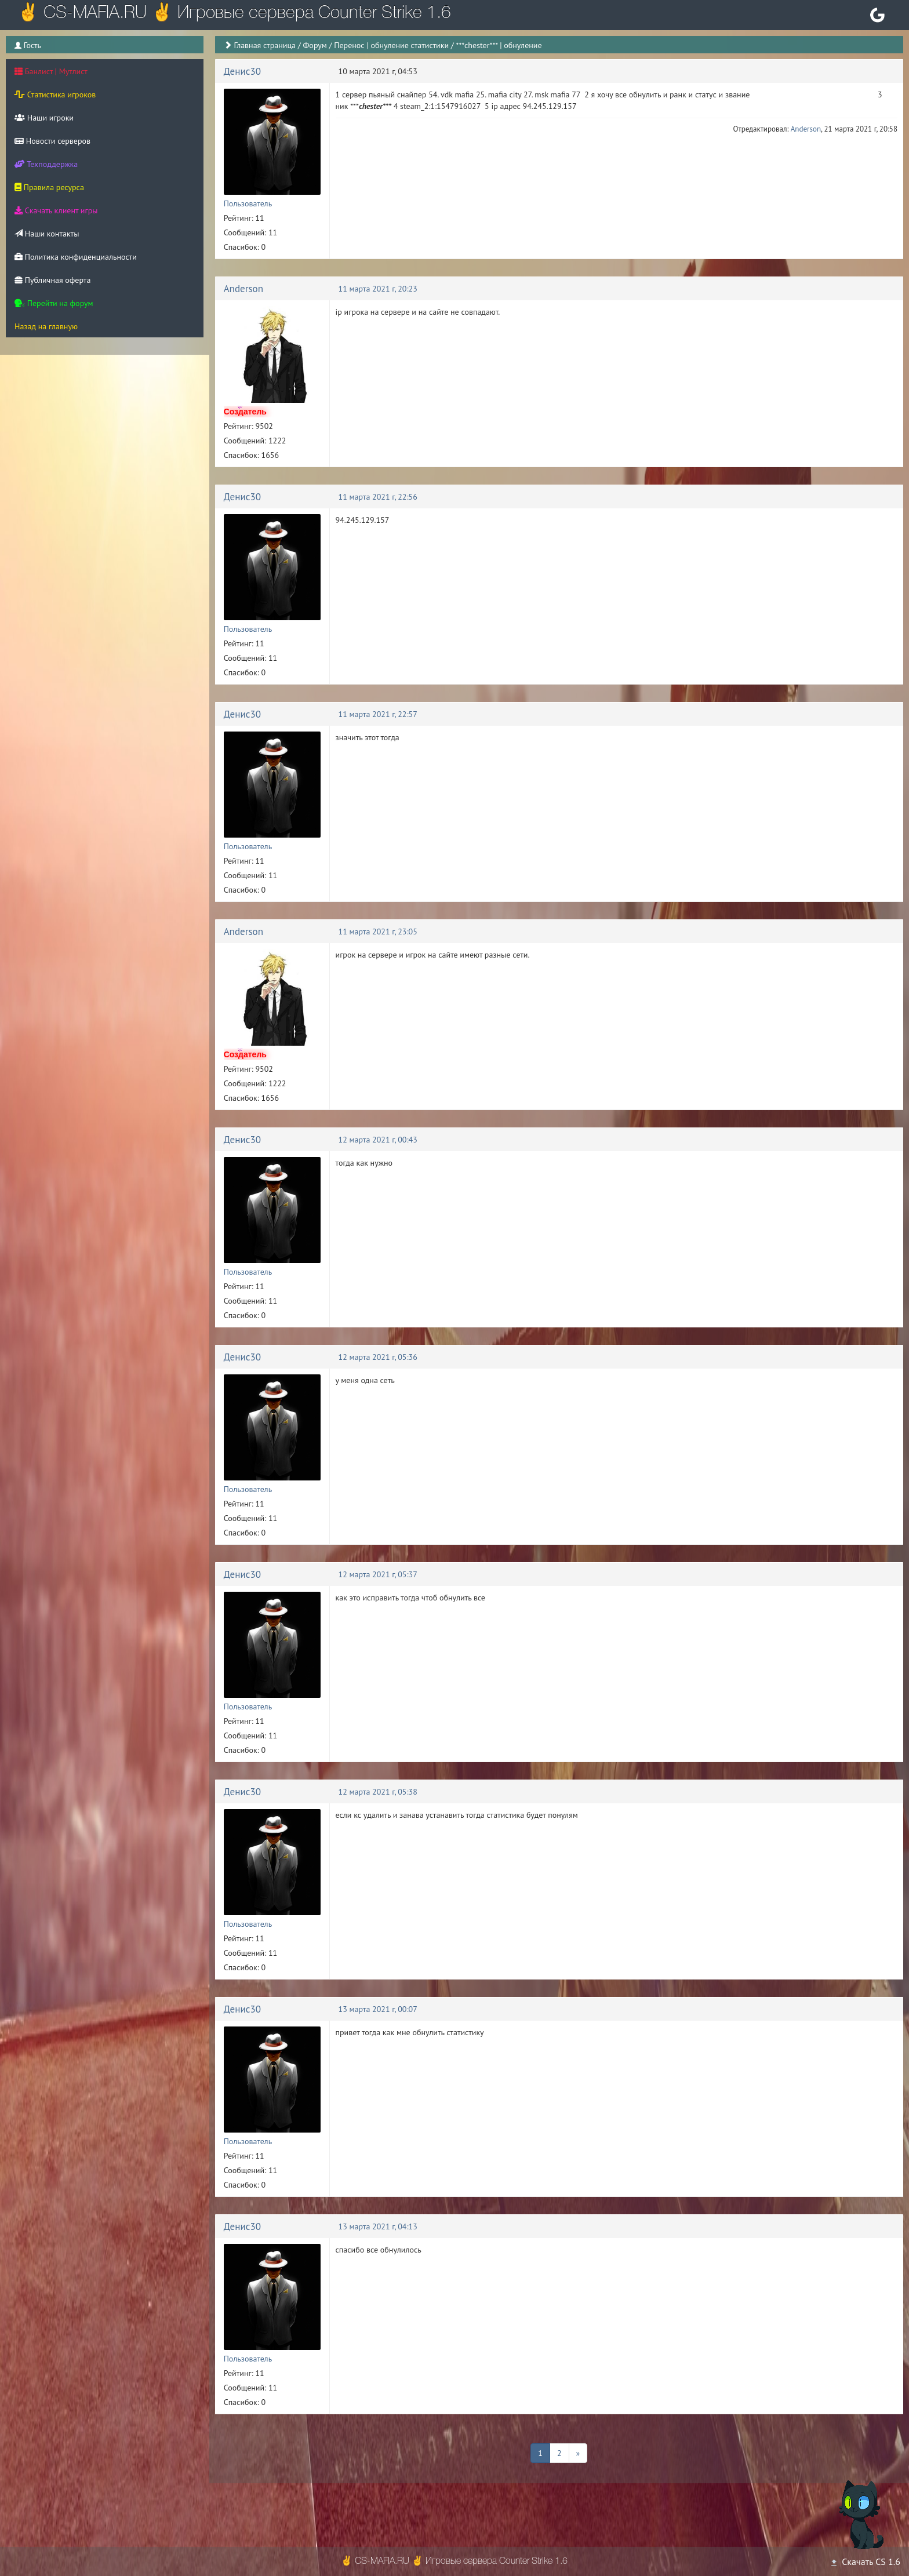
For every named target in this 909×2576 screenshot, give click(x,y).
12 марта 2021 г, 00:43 (378, 1139)
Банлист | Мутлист (51, 71)
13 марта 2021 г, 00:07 (378, 2009)
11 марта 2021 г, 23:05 (378, 931)
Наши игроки (44, 117)
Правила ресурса (49, 187)
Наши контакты (46, 233)
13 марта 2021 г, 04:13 (378, 2226)
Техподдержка (46, 164)
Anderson (806, 129)
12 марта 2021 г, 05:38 (378, 1792)
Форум (314, 45)
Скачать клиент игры (55, 210)
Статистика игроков (55, 94)
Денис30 (242, 71)
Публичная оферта (52, 280)
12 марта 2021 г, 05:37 (378, 1574)
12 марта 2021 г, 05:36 (378, 1357)
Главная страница (265, 45)
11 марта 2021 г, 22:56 (378, 497)
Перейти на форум (53, 303)
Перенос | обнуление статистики (391, 45)
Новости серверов (52, 141)
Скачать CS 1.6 (865, 2561)
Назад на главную (46, 326)
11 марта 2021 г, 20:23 (378, 288)
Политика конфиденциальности (75, 257)
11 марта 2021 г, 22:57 (378, 714)
